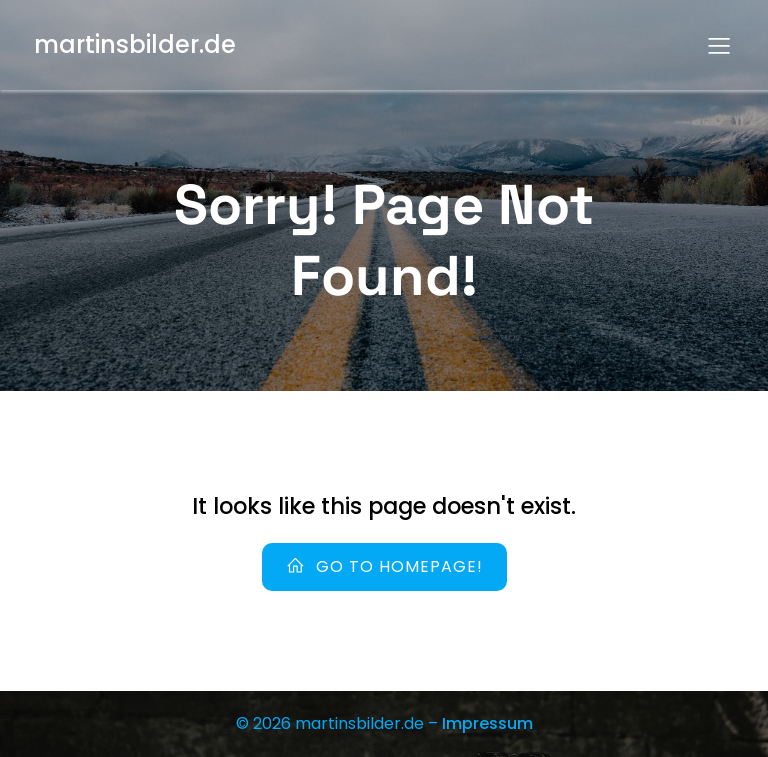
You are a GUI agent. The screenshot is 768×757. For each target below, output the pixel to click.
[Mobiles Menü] (719, 45)
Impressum (487, 723)
